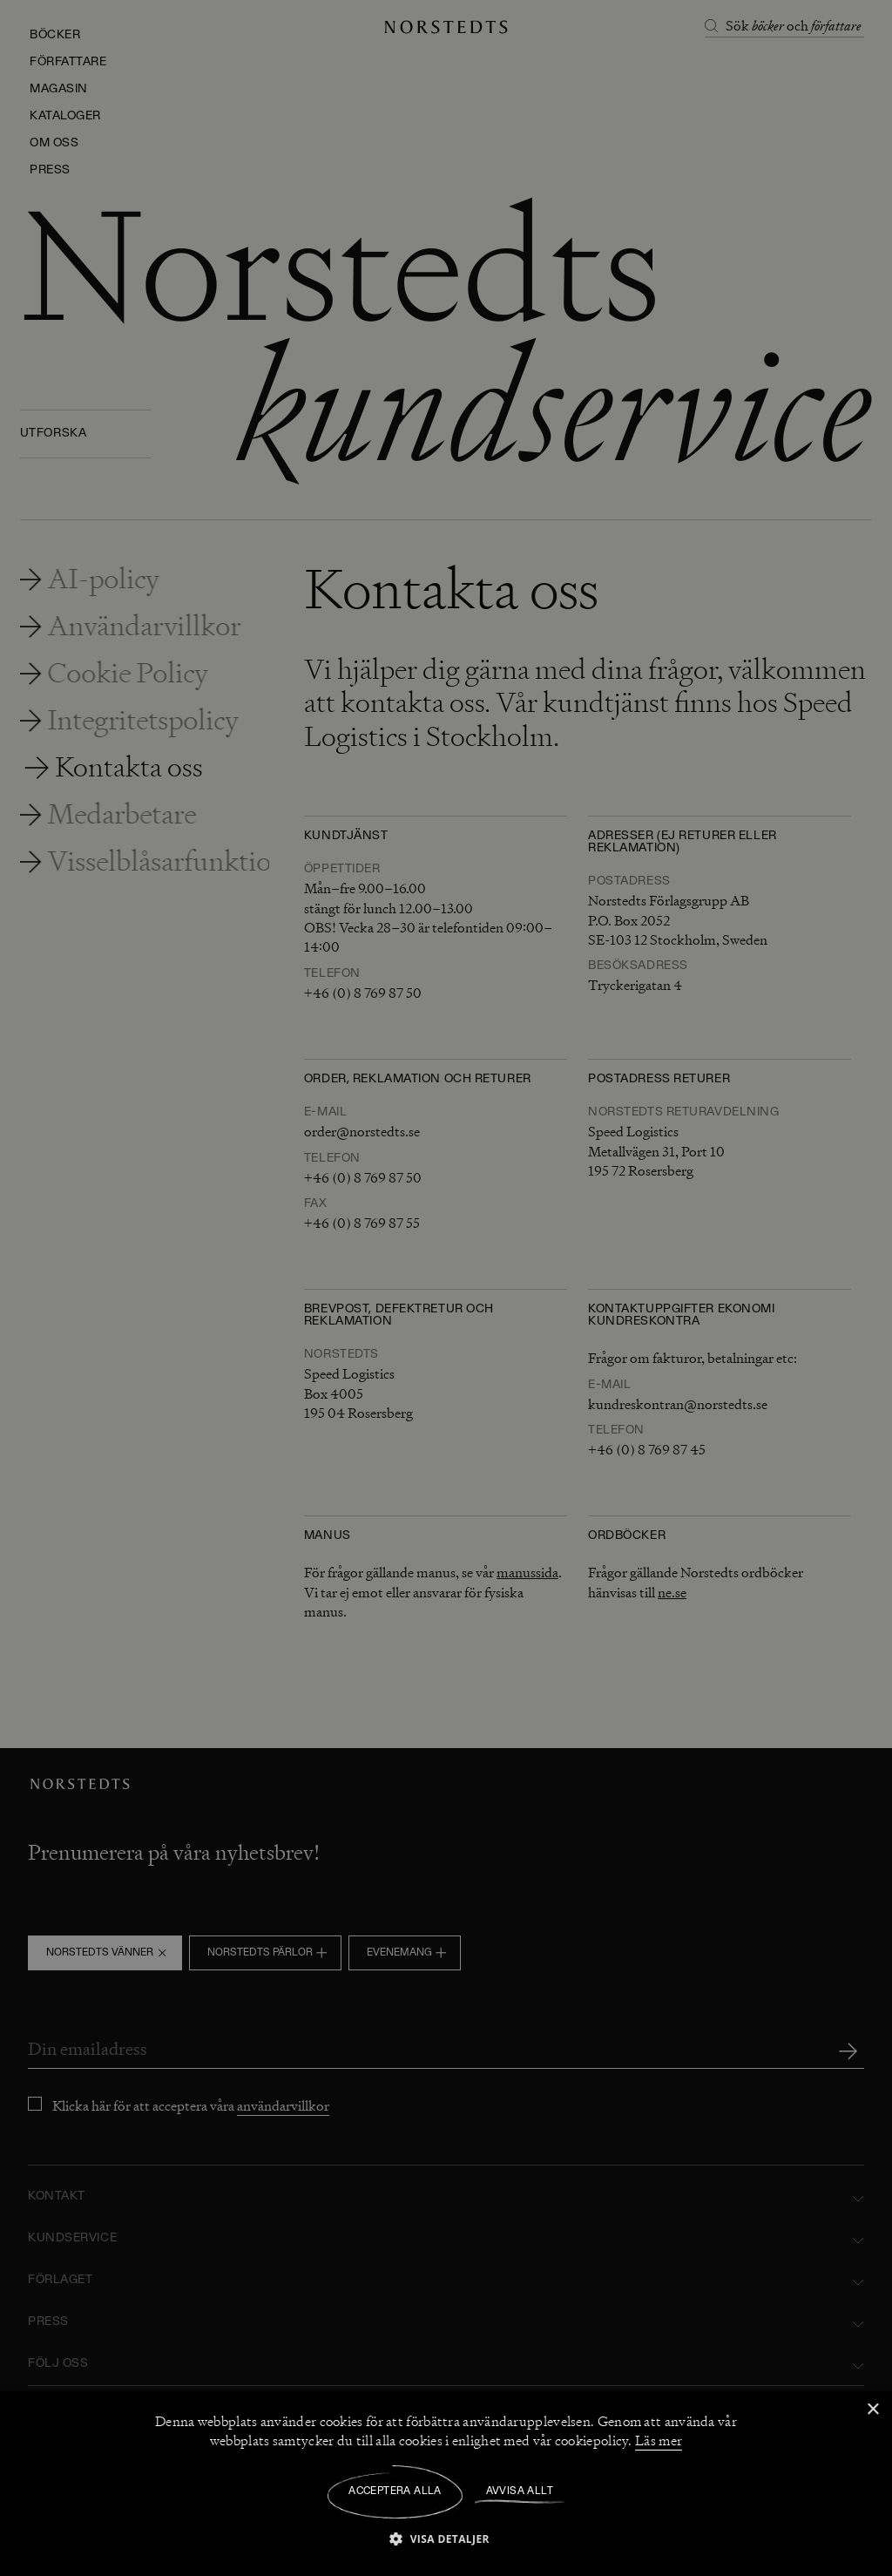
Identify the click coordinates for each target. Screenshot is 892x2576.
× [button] (872, 2410)
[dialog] (446, 1288)
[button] (446, 2538)
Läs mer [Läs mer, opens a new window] (658, 2441)
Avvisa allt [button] (519, 2491)
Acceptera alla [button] (395, 2491)
